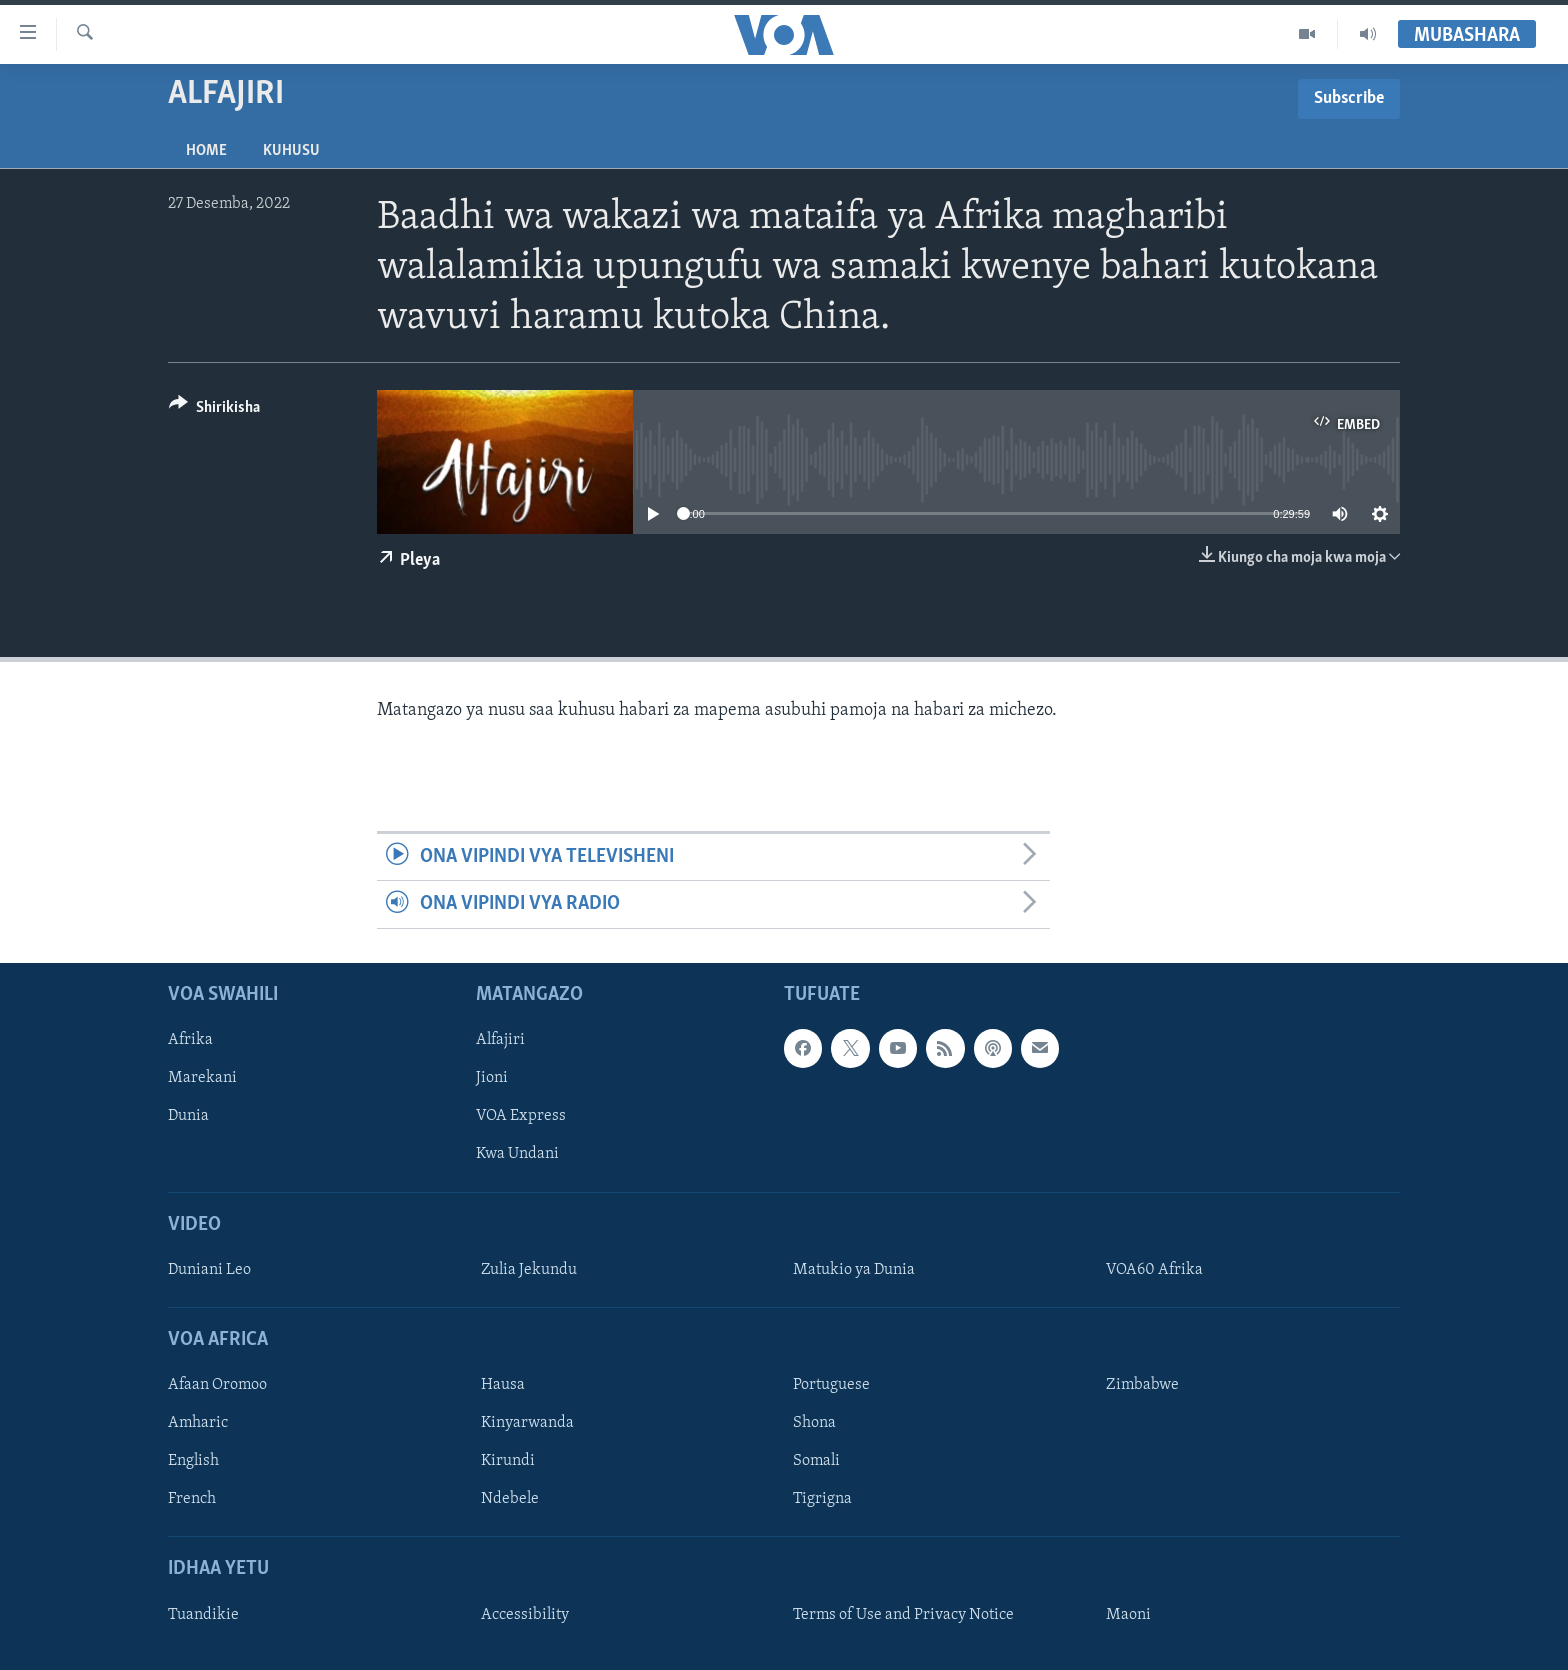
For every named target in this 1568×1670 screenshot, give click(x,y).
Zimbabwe (1142, 1385)
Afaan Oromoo (217, 1385)
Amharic (198, 1423)
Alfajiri (500, 1040)
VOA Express (521, 1116)
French (192, 1499)
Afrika (190, 1040)
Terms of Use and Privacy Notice (903, 1614)
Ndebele (510, 1499)
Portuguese (831, 1385)
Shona (814, 1423)
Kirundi (508, 1461)
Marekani (202, 1078)
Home (206, 151)
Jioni (492, 1078)
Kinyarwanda (527, 1423)
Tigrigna (822, 1499)
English (193, 1461)
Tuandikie (203, 1614)
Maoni (1128, 1614)
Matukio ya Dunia (854, 1270)
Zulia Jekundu (529, 1270)
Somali (816, 1461)
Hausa (503, 1385)
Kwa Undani (517, 1154)
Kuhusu (291, 151)
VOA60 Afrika (1154, 1270)
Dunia (188, 1116)
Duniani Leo (209, 1270)
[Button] (214, 410)
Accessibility (525, 1614)
